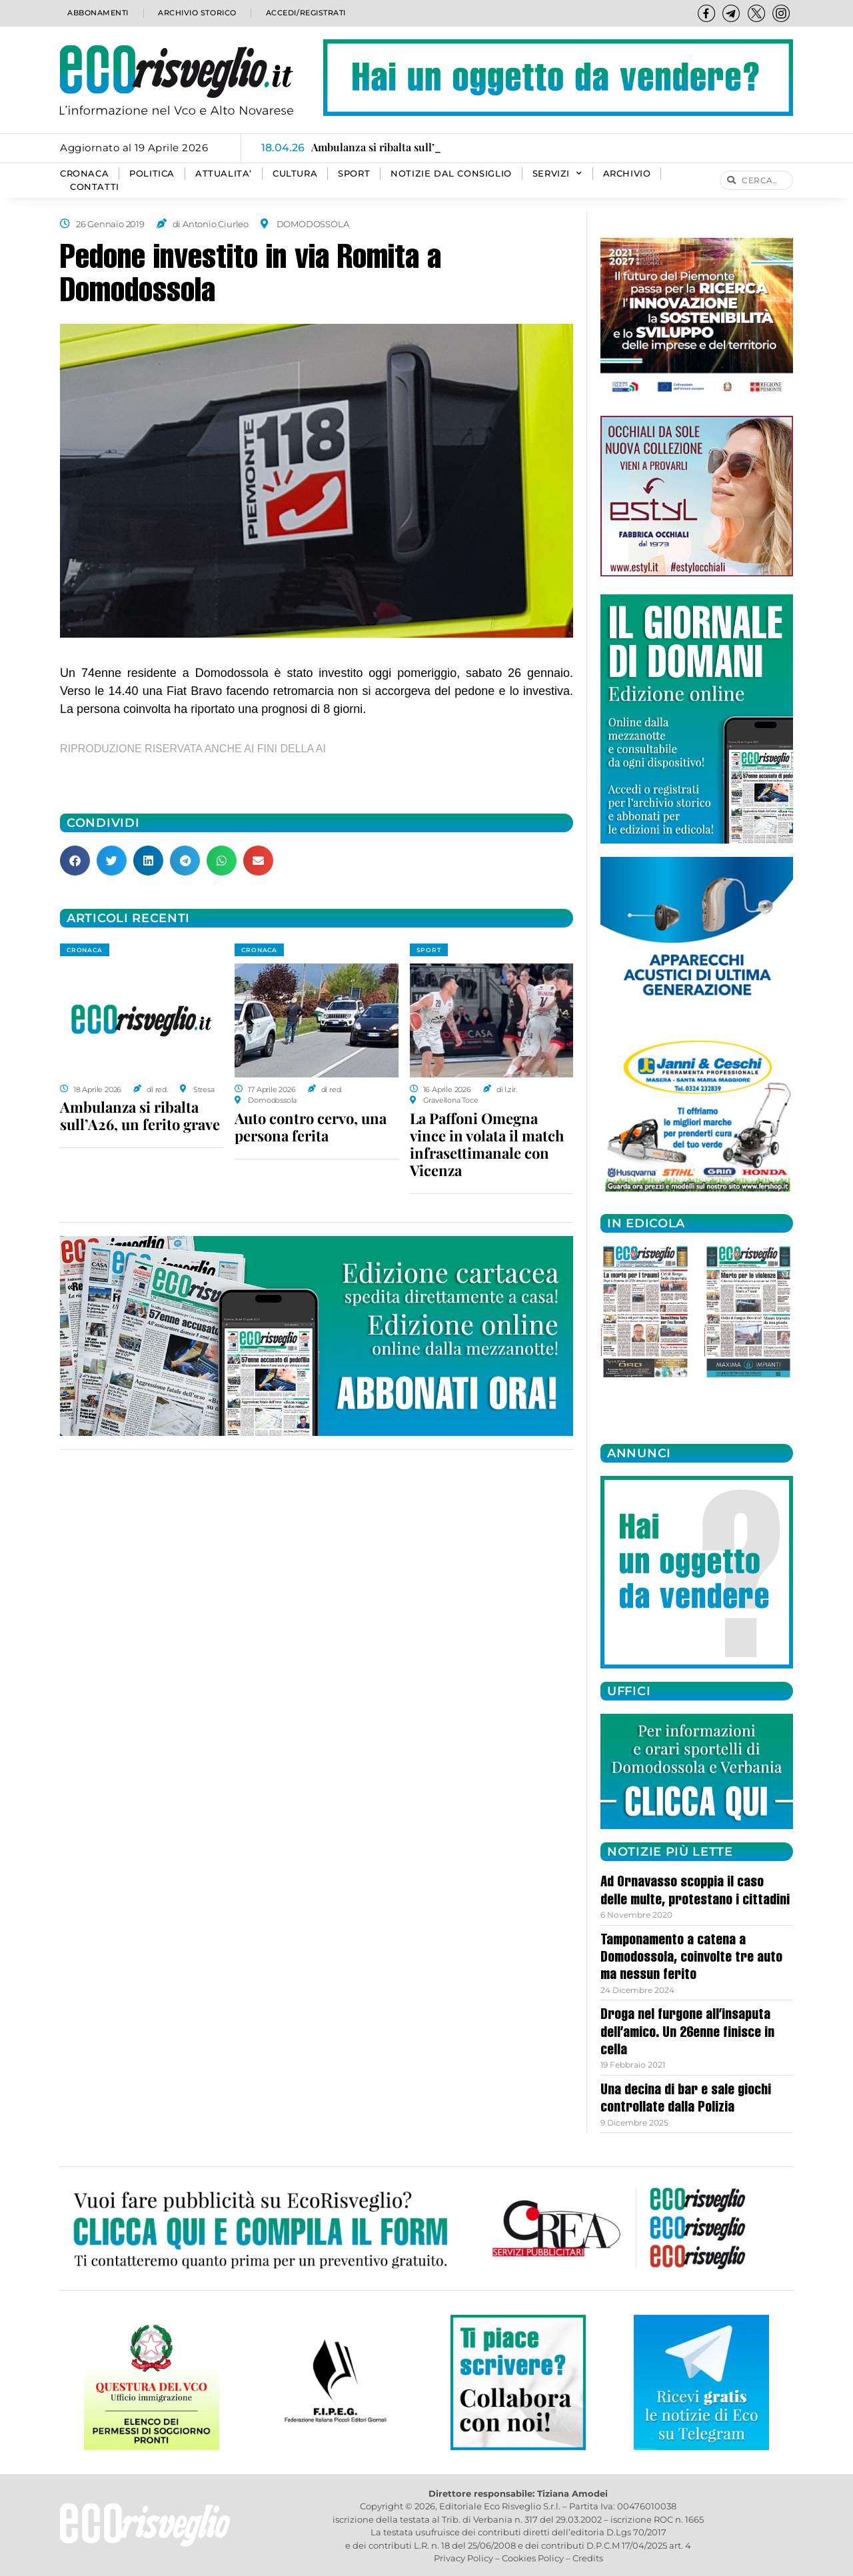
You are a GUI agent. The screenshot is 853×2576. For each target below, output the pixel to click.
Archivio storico (195, 13)
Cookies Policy (533, 2558)
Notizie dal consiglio (451, 174)
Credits (587, 2558)
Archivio (627, 174)
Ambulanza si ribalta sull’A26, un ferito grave (140, 1115)
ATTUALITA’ (223, 174)
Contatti (94, 187)
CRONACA (84, 174)
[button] (75, 861)
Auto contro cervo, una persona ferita (311, 1126)
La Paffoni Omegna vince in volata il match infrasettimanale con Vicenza (487, 1144)
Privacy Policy (463, 2558)
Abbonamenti (97, 13)
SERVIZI (557, 174)
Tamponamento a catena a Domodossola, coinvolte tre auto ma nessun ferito (691, 1959)
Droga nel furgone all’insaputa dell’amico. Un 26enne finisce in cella (687, 2033)
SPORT (354, 174)
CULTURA (295, 174)
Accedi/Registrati (305, 13)
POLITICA (152, 174)
